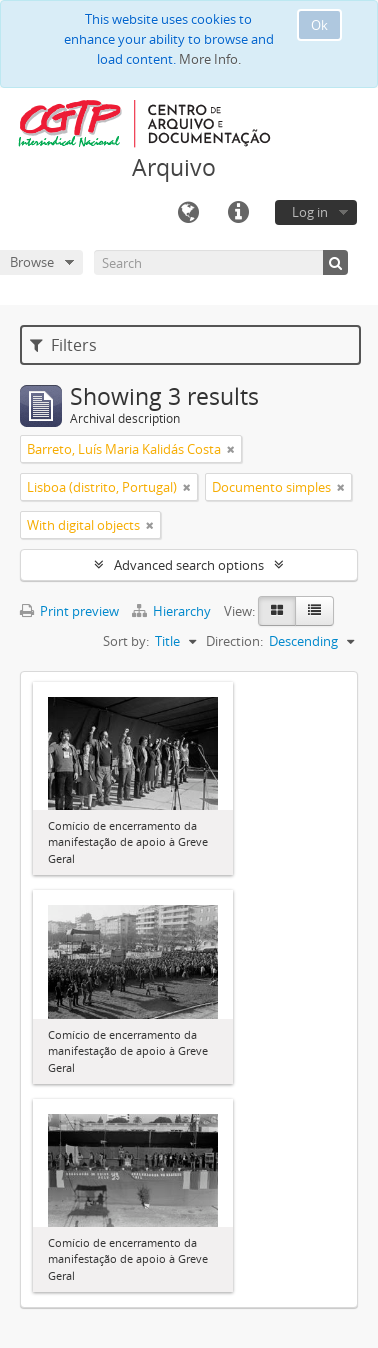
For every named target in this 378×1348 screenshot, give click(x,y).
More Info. (210, 59)
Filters (63, 345)
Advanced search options (189, 565)
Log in (310, 212)
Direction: (234, 641)
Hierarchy (173, 611)
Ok (319, 25)
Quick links (238, 213)
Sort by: (126, 641)
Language (188, 213)
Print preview (69, 611)
